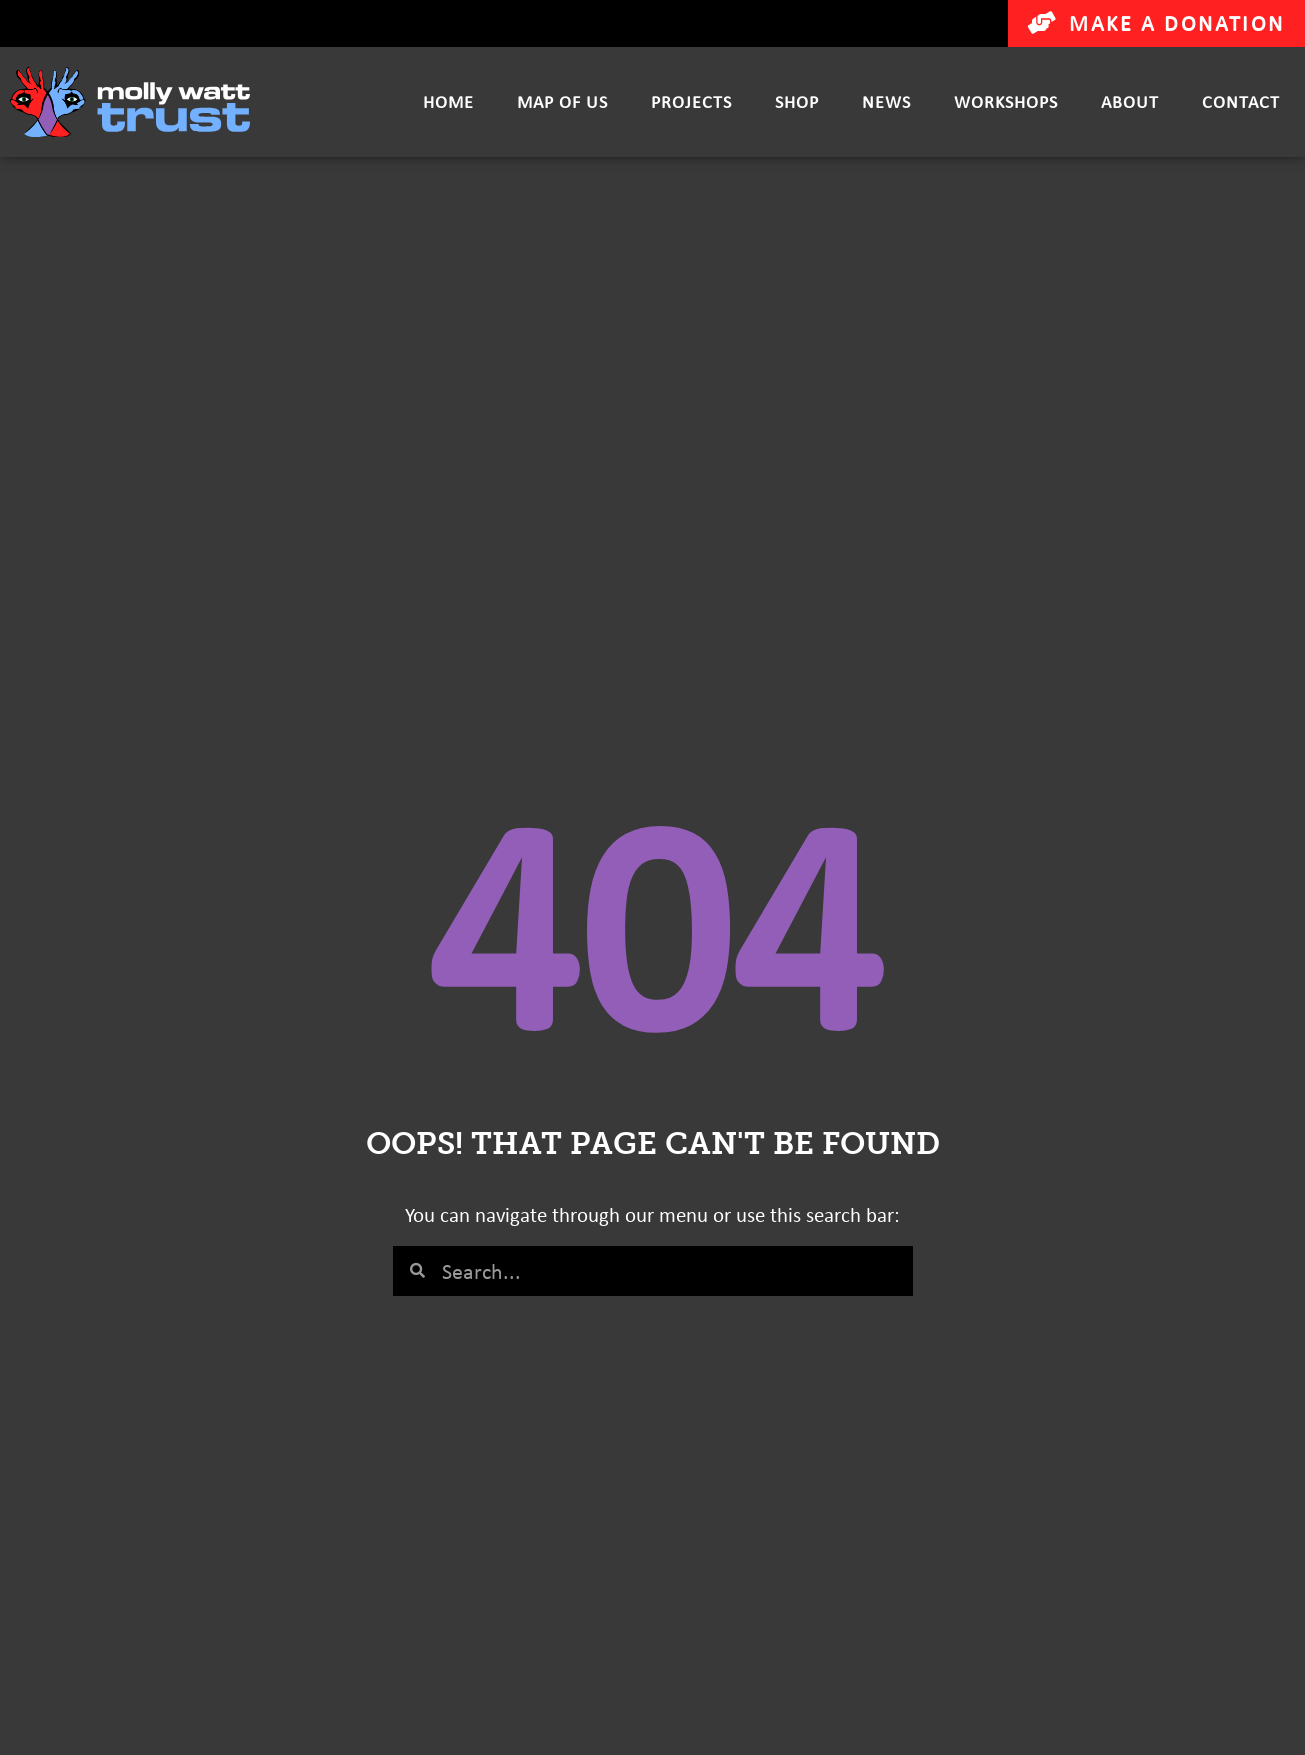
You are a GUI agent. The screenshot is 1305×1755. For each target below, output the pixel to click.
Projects (691, 101)
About (1130, 101)
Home (448, 101)
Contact (1241, 101)
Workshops (1006, 101)
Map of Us (562, 101)
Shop (797, 101)
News (886, 101)
